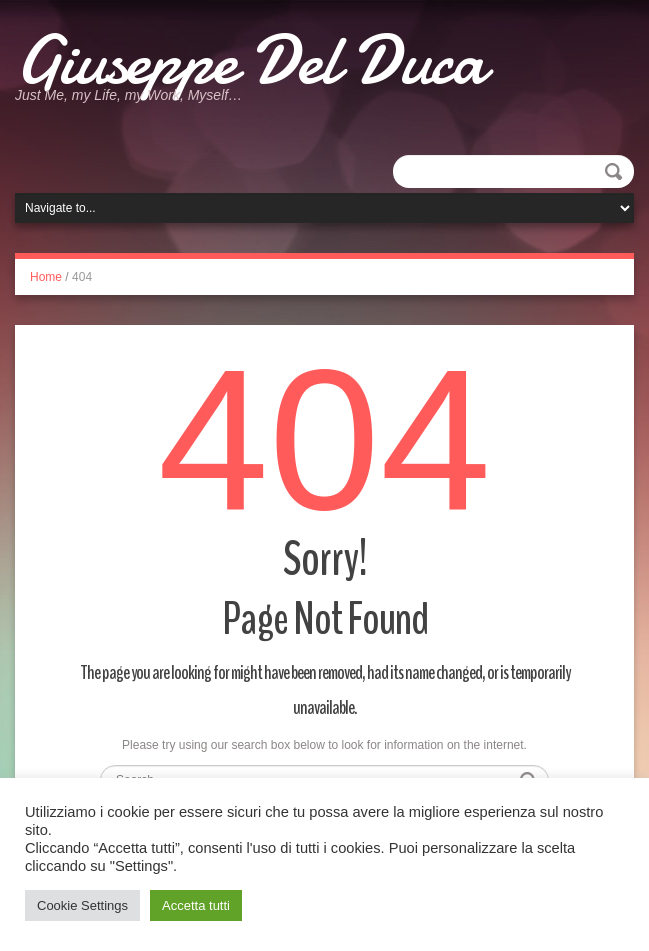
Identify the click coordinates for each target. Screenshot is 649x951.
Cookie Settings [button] (82, 905)
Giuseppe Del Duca (250, 60)
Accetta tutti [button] (196, 905)
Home (46, 277)
